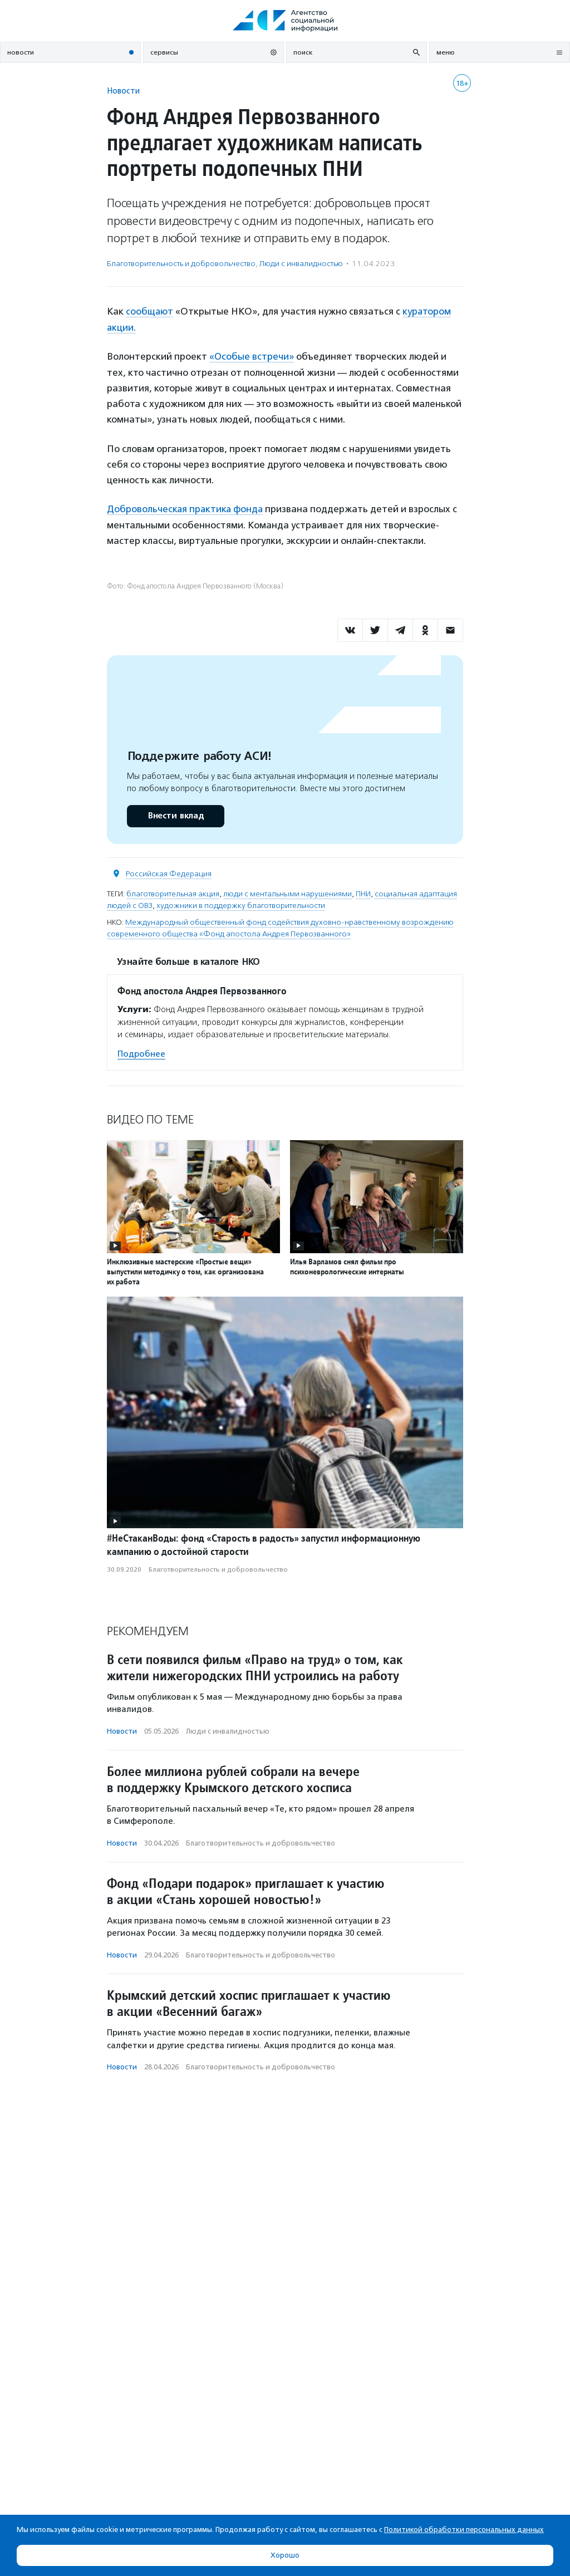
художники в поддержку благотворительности (240, 903)
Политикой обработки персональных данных (464, 2529)
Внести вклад (175, 813)
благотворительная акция (172, 891)
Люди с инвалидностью (301, 263)
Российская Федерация (169, 871)
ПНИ (363, 891)
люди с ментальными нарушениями (287, 891)
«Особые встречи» (251, 355)
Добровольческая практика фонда (186, 507)
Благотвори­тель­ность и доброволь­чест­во (181, 263)
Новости (123, 90)
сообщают (150, 311)
